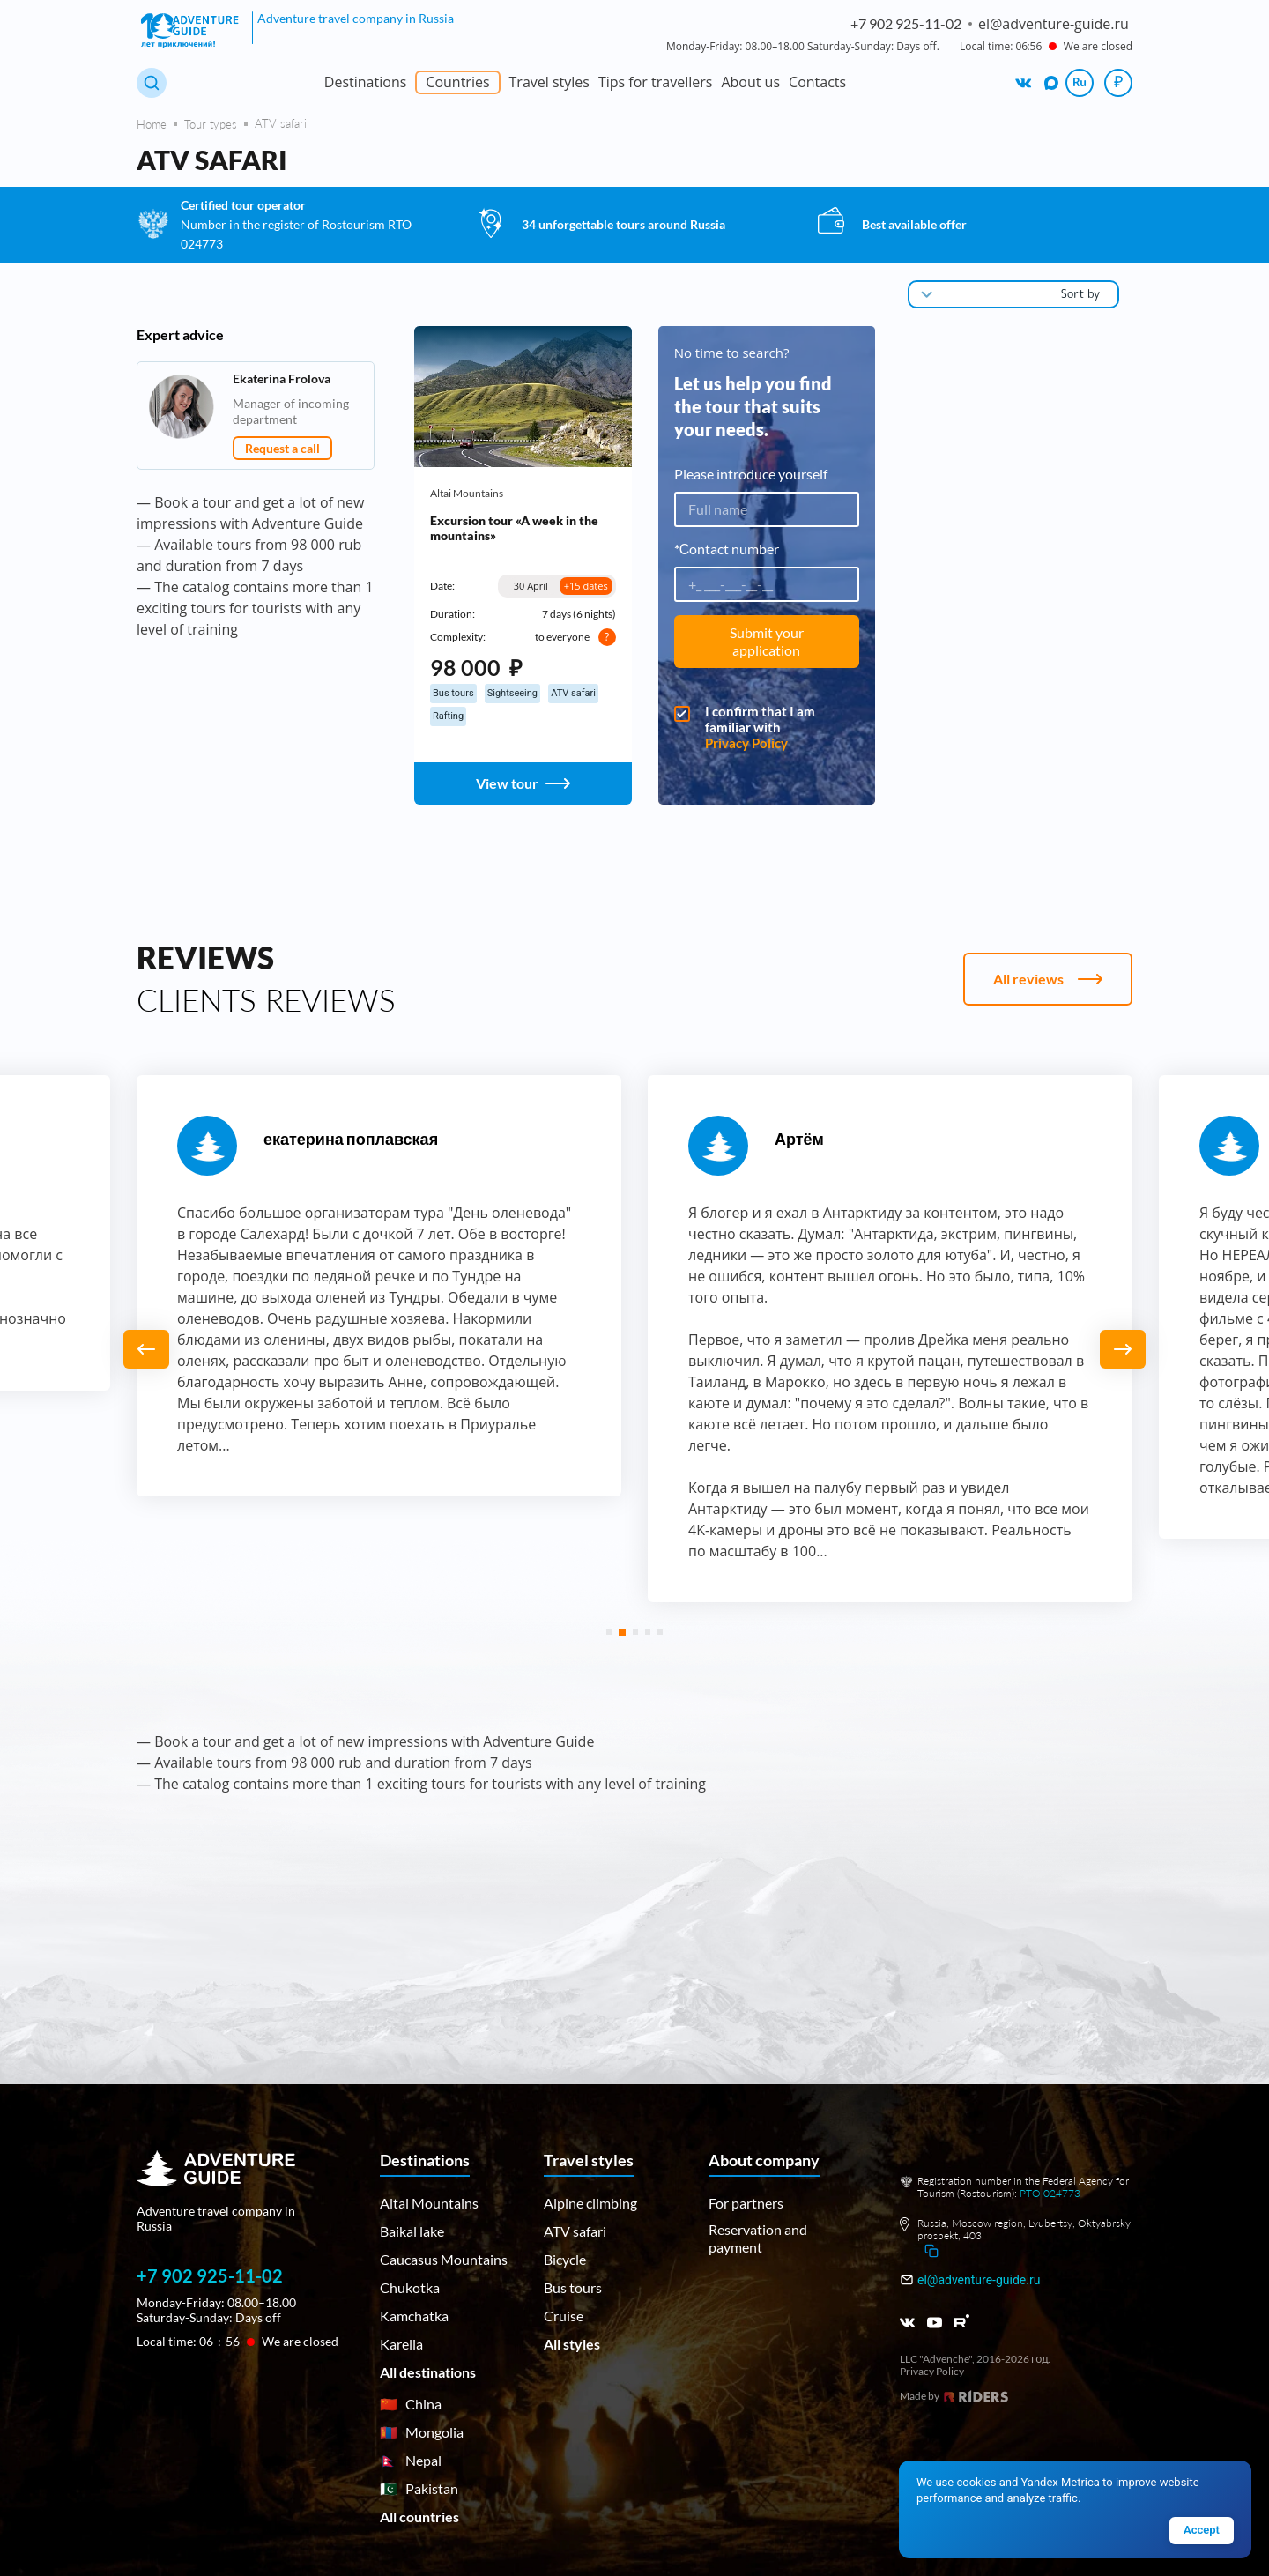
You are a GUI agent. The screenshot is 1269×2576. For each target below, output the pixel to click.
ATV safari (575, 2231)
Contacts (817, 82)
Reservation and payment (758, 2238)
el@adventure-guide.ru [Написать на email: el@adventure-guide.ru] (1053, 23)
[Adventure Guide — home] (193, 31)
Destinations (365, 82)
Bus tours (573, 2287)
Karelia (401, 2343)
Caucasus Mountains (444, 2259)
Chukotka (410, 2287)
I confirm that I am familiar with (767, 727)
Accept (1202, 2529)
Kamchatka (414, 2315)
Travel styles (549, 82)
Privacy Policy (746, 743)
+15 (586, 585)
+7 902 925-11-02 (905, 23)
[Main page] (237, 2191)
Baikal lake (412, 2231)
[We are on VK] (1024, 82)
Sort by (1080, 293)
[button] (1123, 1349)
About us (750, 82)
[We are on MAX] (1051, 83)
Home (152, 124)
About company (764, 2160)
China (411, 2404)
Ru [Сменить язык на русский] (1079, 82)
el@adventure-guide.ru (978, 2280)
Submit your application (767, 641)
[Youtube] (934, 2322)
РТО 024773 (1050, 2193)
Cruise (563, 2315)
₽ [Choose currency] (1118, 82)
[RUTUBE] (961, 2320)
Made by (954, 2396)
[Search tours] (152, 83)
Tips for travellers (655, 82)
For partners (746, 2202)
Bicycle (565, 2259)
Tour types (210, 124)
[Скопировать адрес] (931, 2251)
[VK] (907, 2322)
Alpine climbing (590, 2202)
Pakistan (419, 2489)
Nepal (411, 2460)
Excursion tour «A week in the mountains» (514, 528)
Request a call (282, 448)
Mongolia (422, 2432)
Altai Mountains (466, 493)
